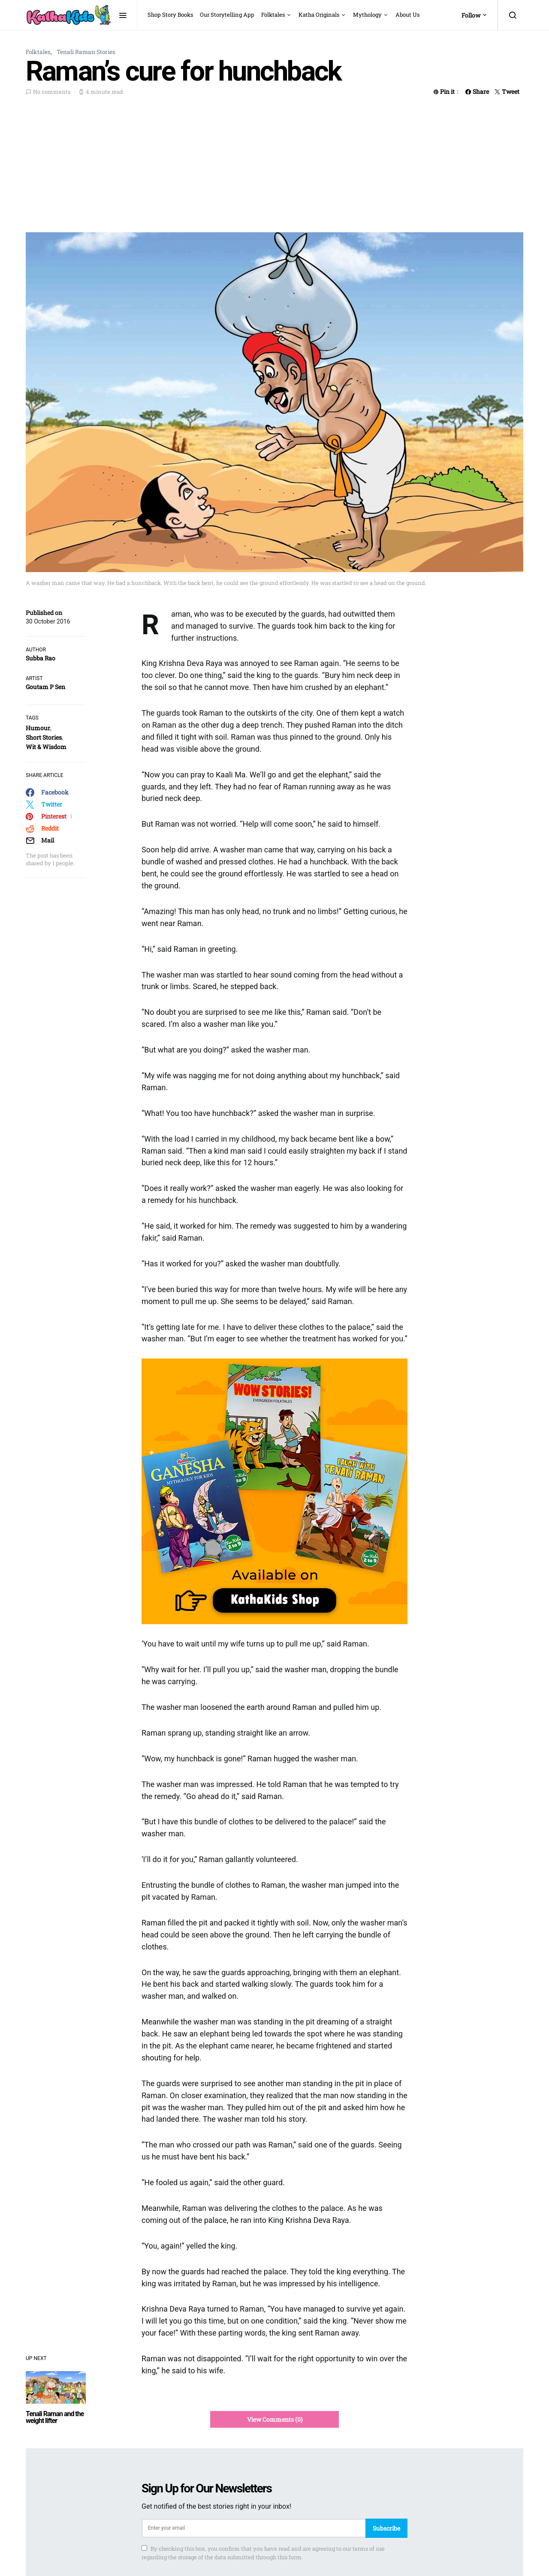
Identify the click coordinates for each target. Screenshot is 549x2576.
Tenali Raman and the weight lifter (55, 2417)
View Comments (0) (274, 2419)
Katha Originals (319, 14)
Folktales (273, 14)
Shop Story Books (170, 14)
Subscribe (386, 2528)
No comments (51, 92)
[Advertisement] (274, 162)
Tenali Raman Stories (86, 52)
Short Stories (44, 737)
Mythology (367, 14)
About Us (407, 14)
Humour (38, 728)
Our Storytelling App (227, 14)
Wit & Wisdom (46, 747)
